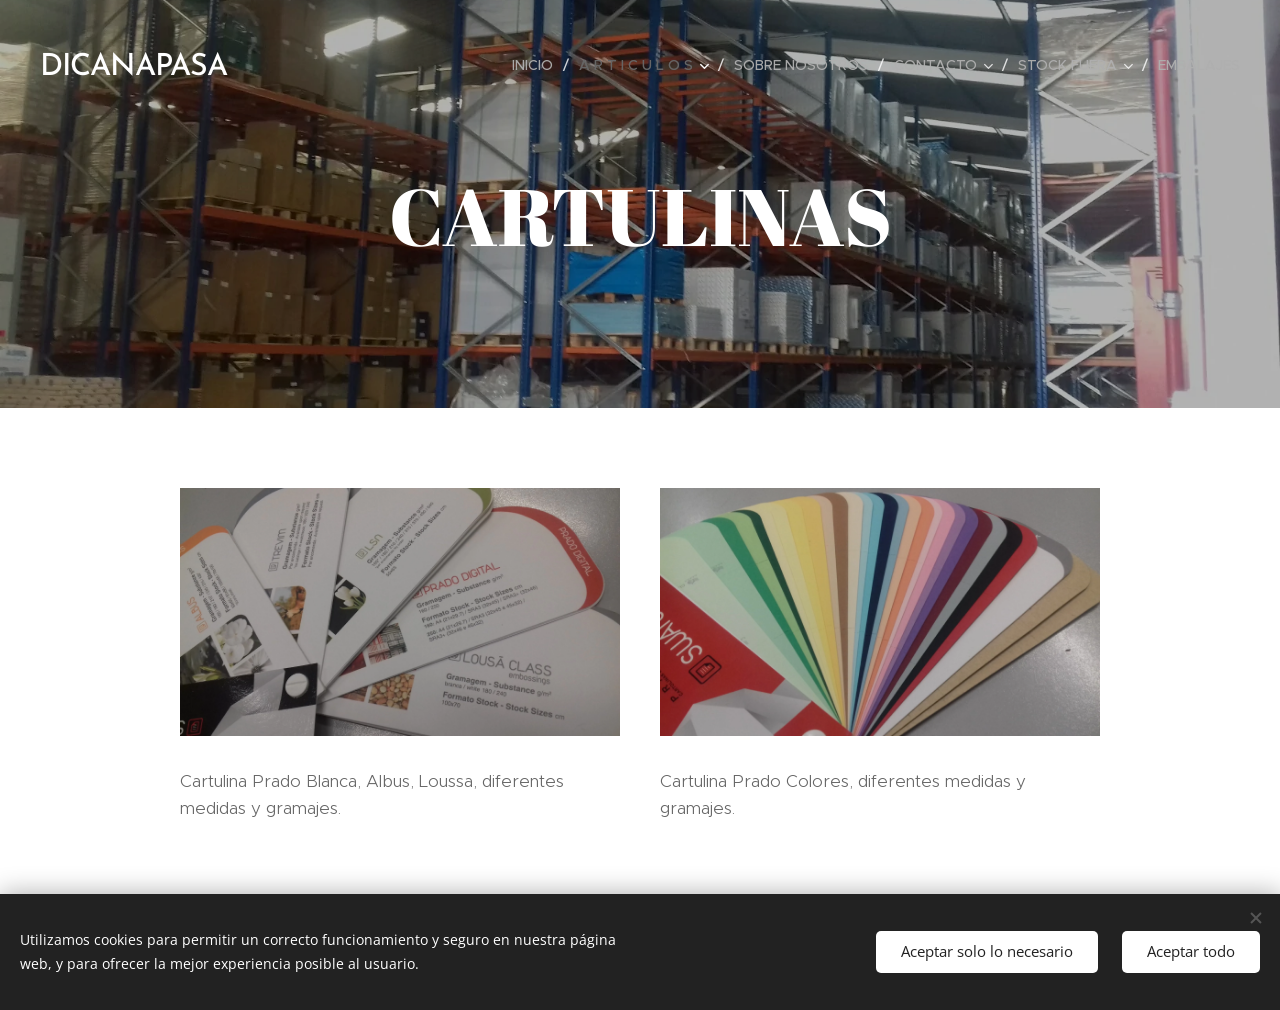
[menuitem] (538, 65)
